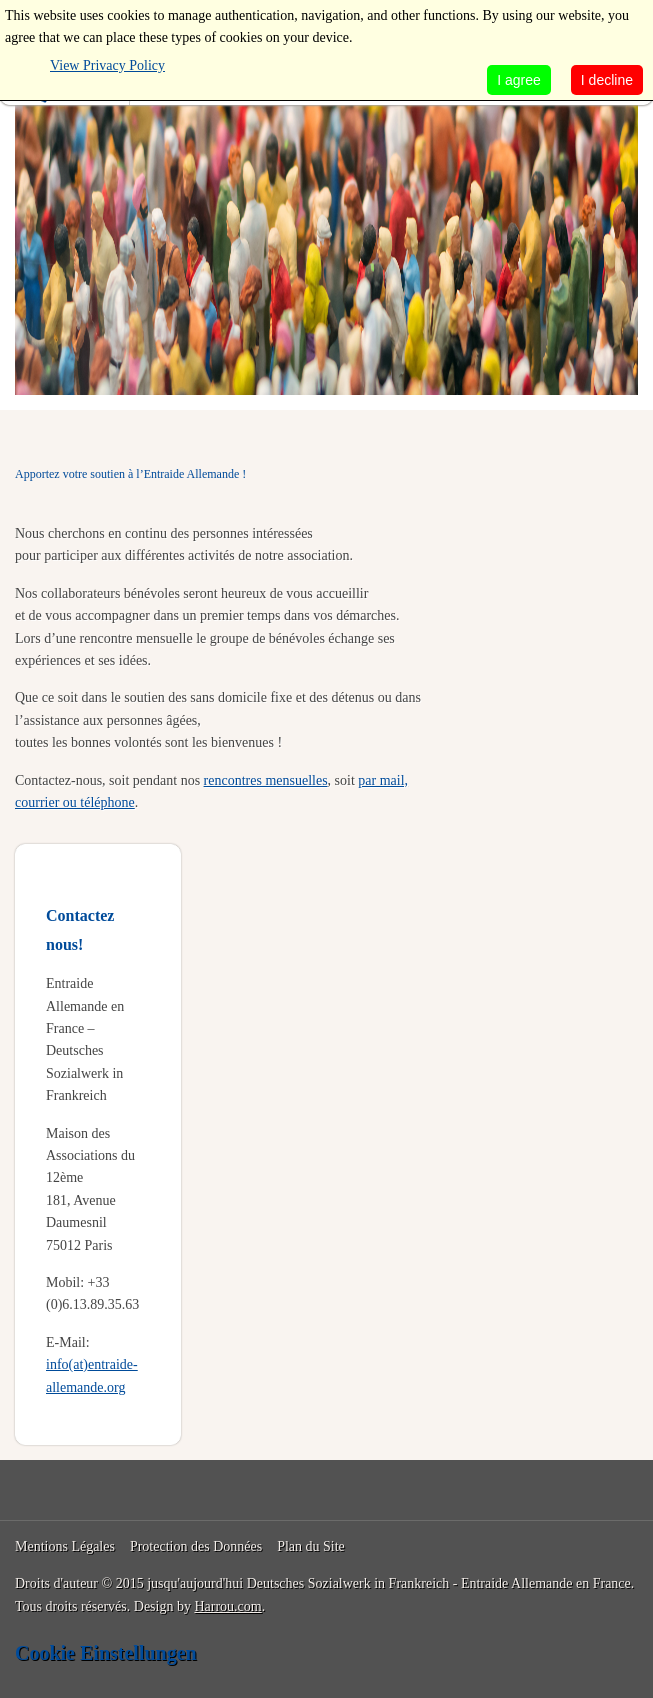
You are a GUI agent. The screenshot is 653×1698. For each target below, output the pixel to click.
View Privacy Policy (107, 65)
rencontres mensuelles (266, 780)
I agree (519, 80)
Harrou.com (227, 1606)
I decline (607, 80)
